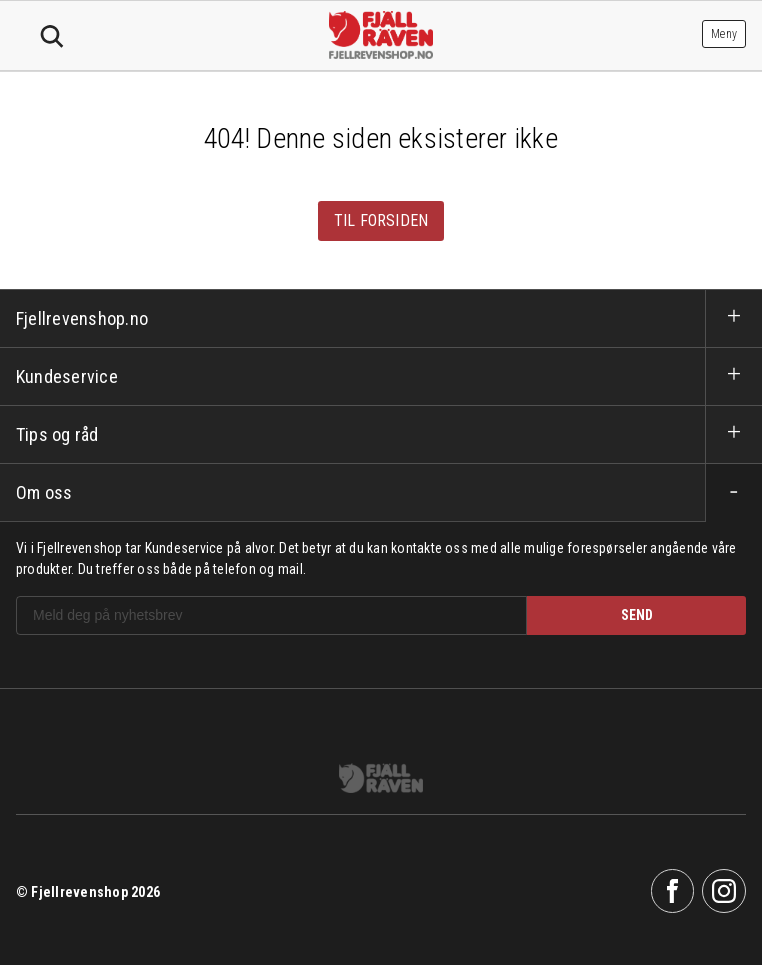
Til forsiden (381, 220)
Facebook (673, 891)
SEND (637, 615)
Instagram (724, 891)
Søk (52, 37)
